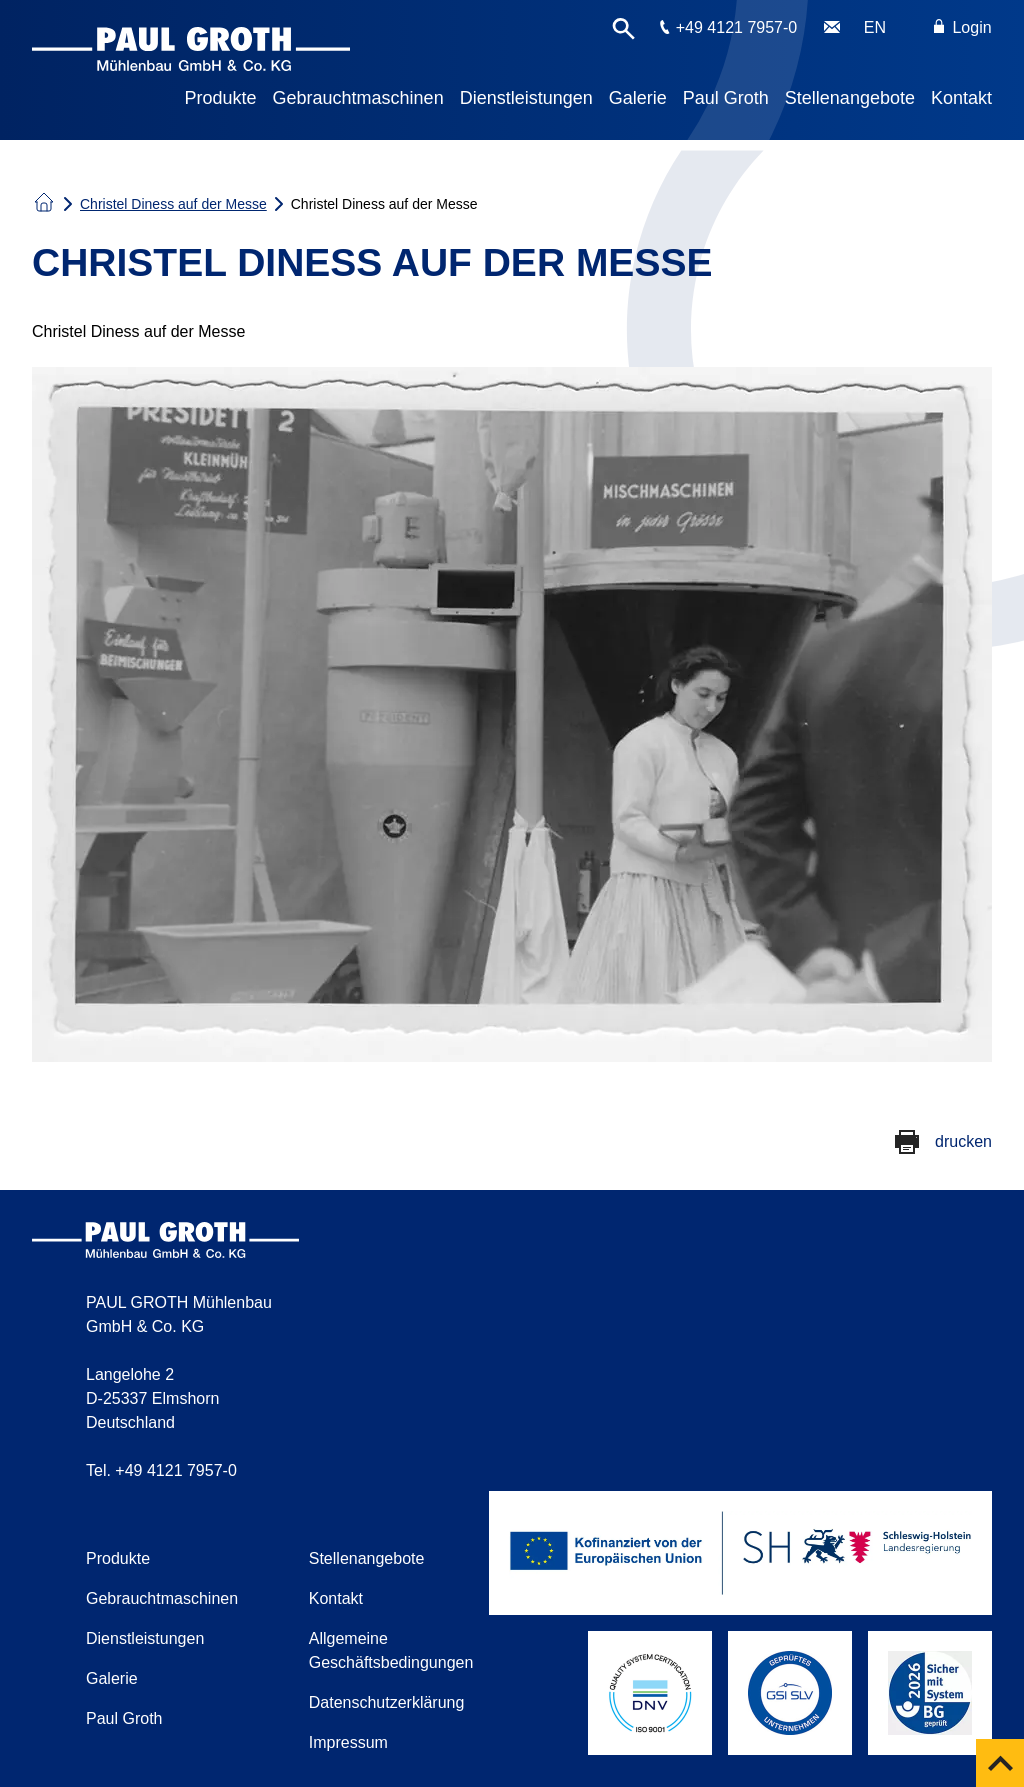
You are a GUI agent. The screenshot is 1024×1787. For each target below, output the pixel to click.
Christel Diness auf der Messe (173, 204)
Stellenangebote (850, 98)
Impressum (348, 1742)
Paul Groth (726, 98)
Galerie (638, 98)
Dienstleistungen (526, 98)
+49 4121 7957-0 (736, 27)
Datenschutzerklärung (387, 1702)
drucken (963, 1141)
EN (875, 27)
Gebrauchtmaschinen (358, 98)
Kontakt (961, 98)
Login (963, 27)
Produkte (221, 98)
